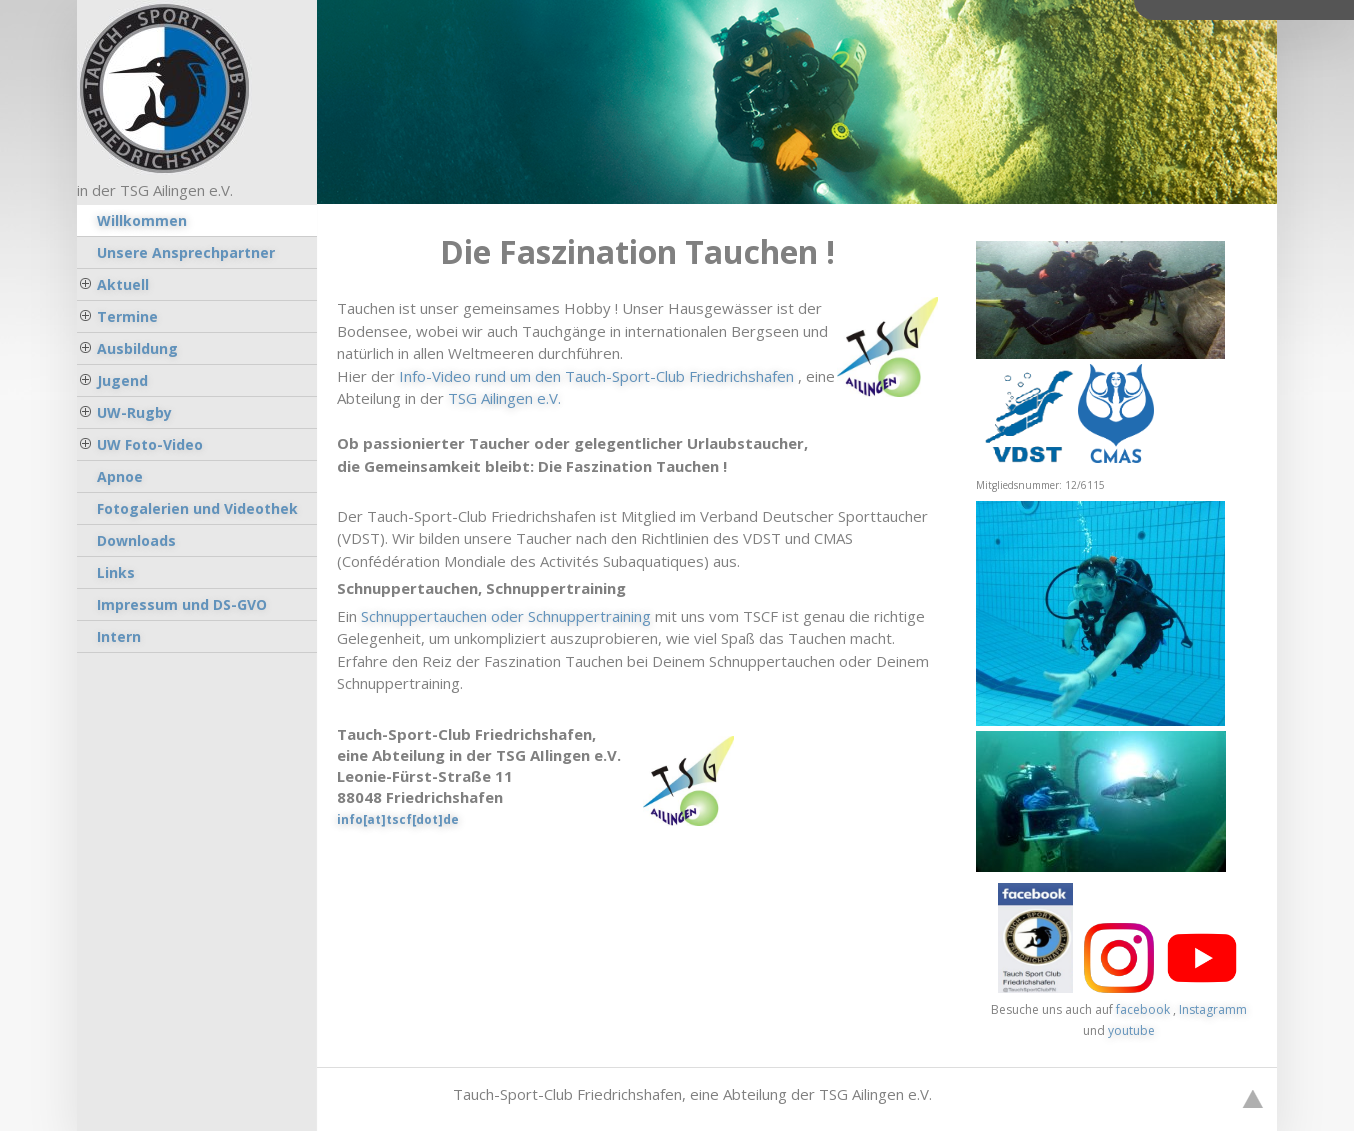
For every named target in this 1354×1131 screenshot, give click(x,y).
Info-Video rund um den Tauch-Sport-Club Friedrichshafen (596, 376)
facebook (1143, 1009)
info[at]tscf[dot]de (398, 819)
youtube (1131, 1030)
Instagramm (1213, 1009)
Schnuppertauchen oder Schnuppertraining (506, 616)
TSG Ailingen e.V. (504, 398)
